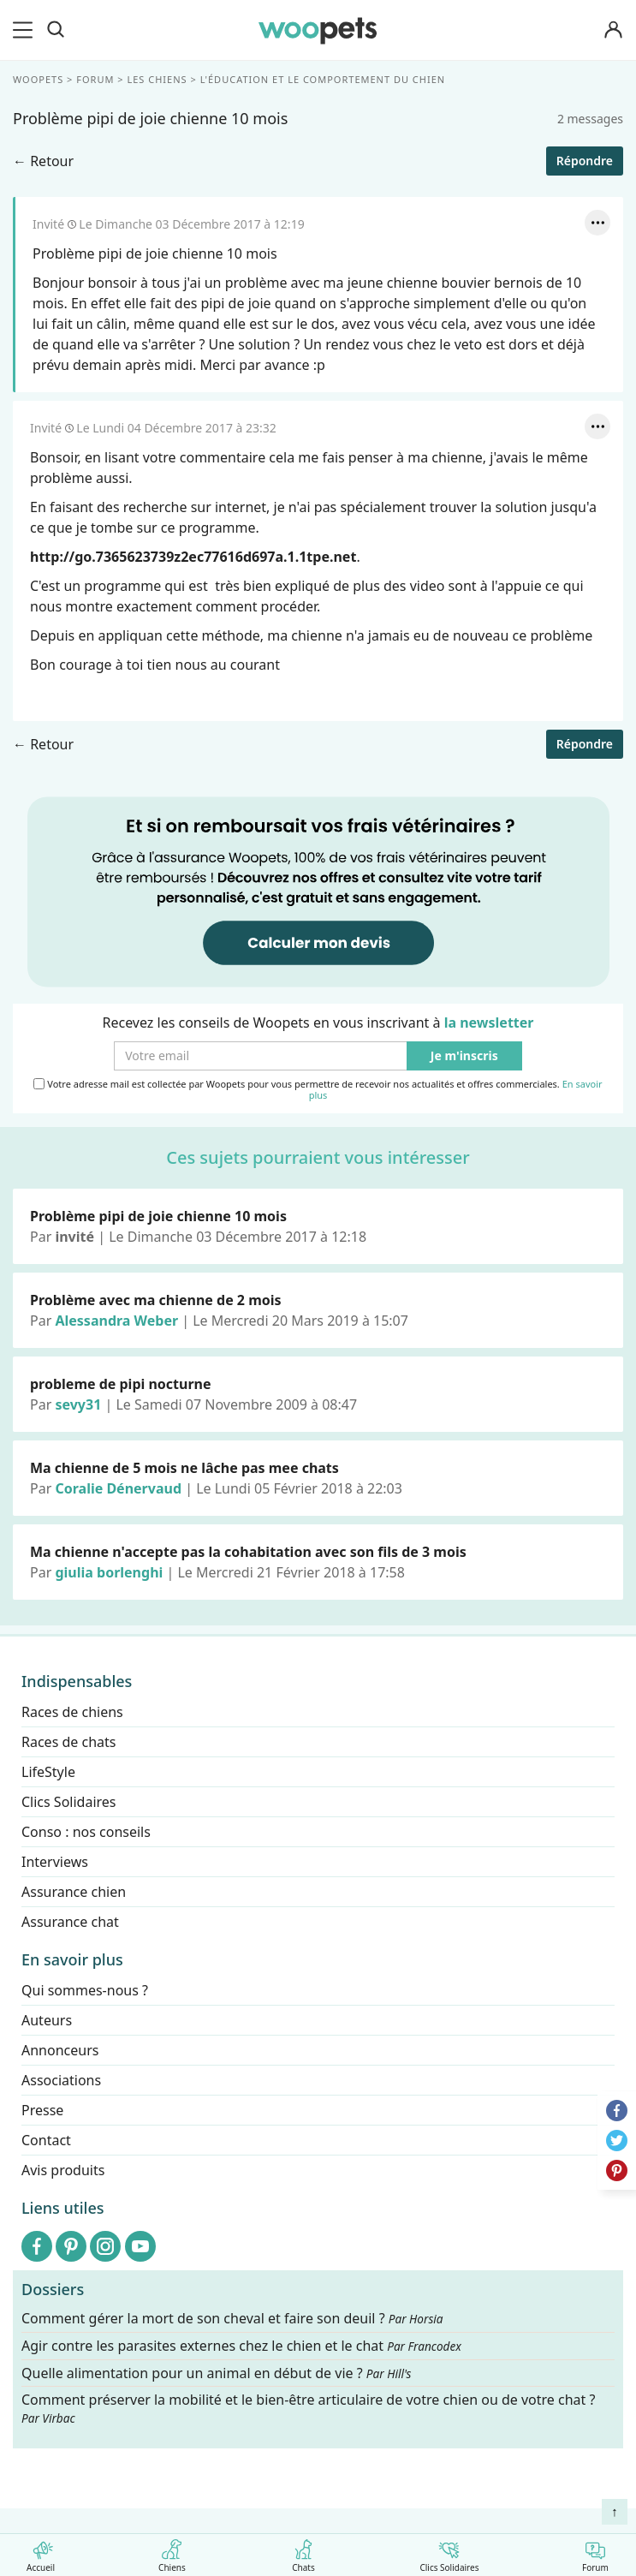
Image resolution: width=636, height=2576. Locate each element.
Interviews (54, 1861)
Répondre (584, 160)
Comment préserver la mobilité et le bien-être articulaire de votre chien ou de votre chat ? (308, 2408)
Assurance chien (73, 1891)
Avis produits (62, 2170)
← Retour (43, 161)
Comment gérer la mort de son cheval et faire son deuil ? (232, 2319)
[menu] (26, 30)
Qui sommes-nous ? (84, 1990)
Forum (595, 2552)
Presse (42, 2110)
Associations (61, 2080)
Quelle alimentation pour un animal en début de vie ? (216, 2373)
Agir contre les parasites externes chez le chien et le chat (241, 2345)
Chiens (172, 2552)
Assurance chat (70, 1921)
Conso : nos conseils (86, 1831)
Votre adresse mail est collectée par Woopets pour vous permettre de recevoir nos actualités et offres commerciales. (317, 1089)
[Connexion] (613, 30)
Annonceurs (59, 2050)
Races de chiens (72, 1711)
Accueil (41, 2552)
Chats (303, 2552)
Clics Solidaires (448, 2552)
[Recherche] (55, 30)
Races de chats (68, 1741)
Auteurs (46, 2020)
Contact (46, 2140)
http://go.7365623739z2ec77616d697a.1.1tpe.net (193, 556)
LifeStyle (48, 1771)
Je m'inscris (464, 1056)
